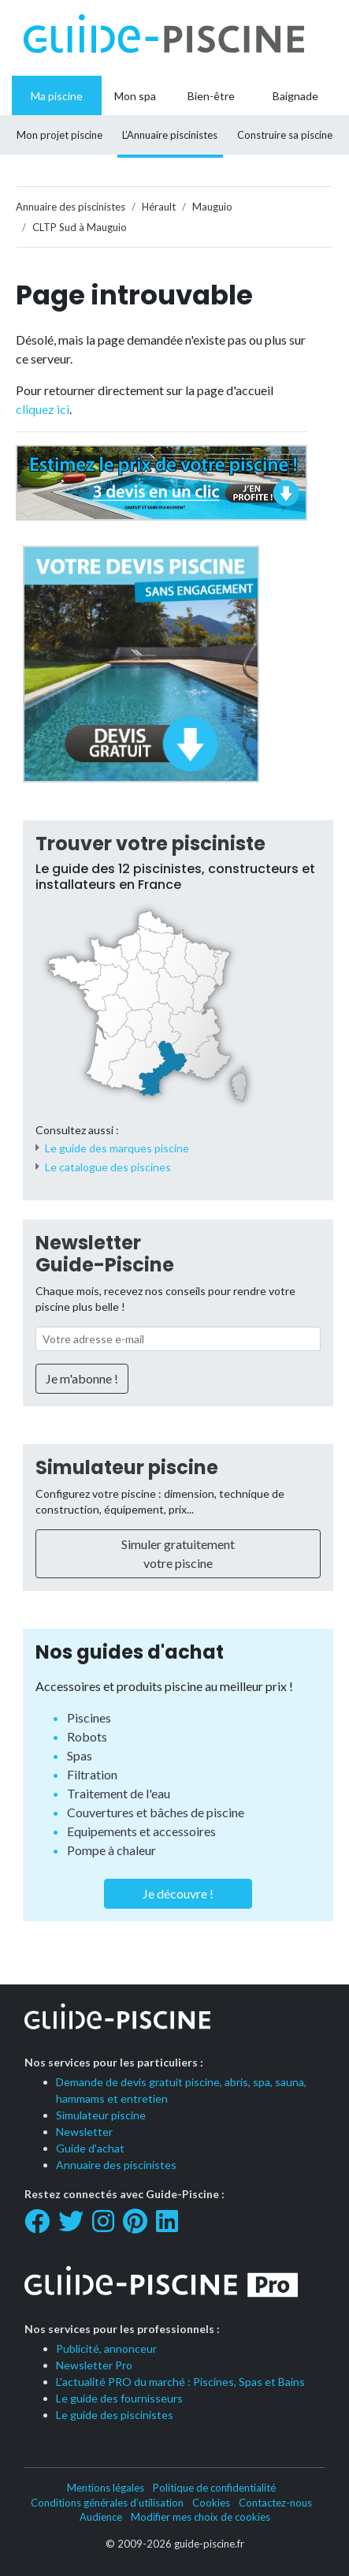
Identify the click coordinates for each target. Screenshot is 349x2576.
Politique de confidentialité (214, 2487)
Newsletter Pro (94, 2365)
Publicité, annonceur (106, 2348)
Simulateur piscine (126, 1467)
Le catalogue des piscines (108, 1167)
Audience (101, 2517)
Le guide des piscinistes (114, 2414)
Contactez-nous (275, 2502)
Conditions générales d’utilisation (107, 2502)
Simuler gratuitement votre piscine (178, 1553)
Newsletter (84, 2131)
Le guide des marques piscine (117, 1148)
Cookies (211, 2502)
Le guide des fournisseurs (119, 2398)
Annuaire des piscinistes (116, 2164)
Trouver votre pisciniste (150, 844)
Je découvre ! (178, 1893)
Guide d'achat (90, 2148)
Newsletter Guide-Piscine (104, 1254)
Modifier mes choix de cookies (200, 2517)
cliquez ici (42, 408)
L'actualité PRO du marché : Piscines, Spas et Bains (180, 2381)
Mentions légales (105, 2487)
